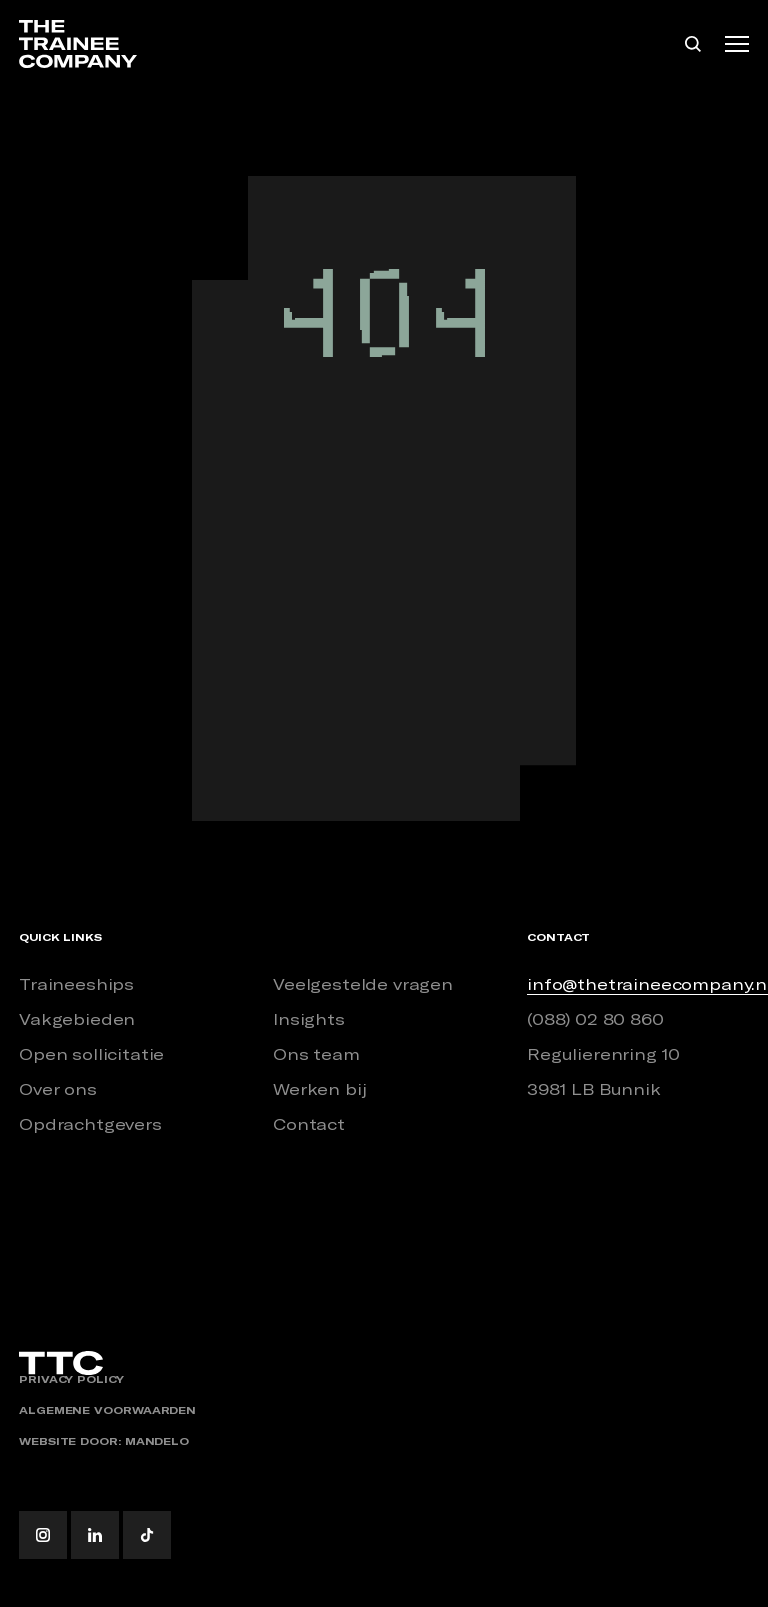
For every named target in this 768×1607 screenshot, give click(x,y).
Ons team (316, 1054)
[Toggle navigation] (737, 44)
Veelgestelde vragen (363, 984)
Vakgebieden (77, 1019)
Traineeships (76, 984)
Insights (309, 1019)
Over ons (58, 1089)
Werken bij (319, 1089)
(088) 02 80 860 (595, 1019)
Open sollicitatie (91, 1054)
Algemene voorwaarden (107, 1410)
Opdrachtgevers (90, 1124)
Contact (309, 1124)
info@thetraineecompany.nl (638, 984)
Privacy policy (71, 1379)
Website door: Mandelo (104, 1441)
